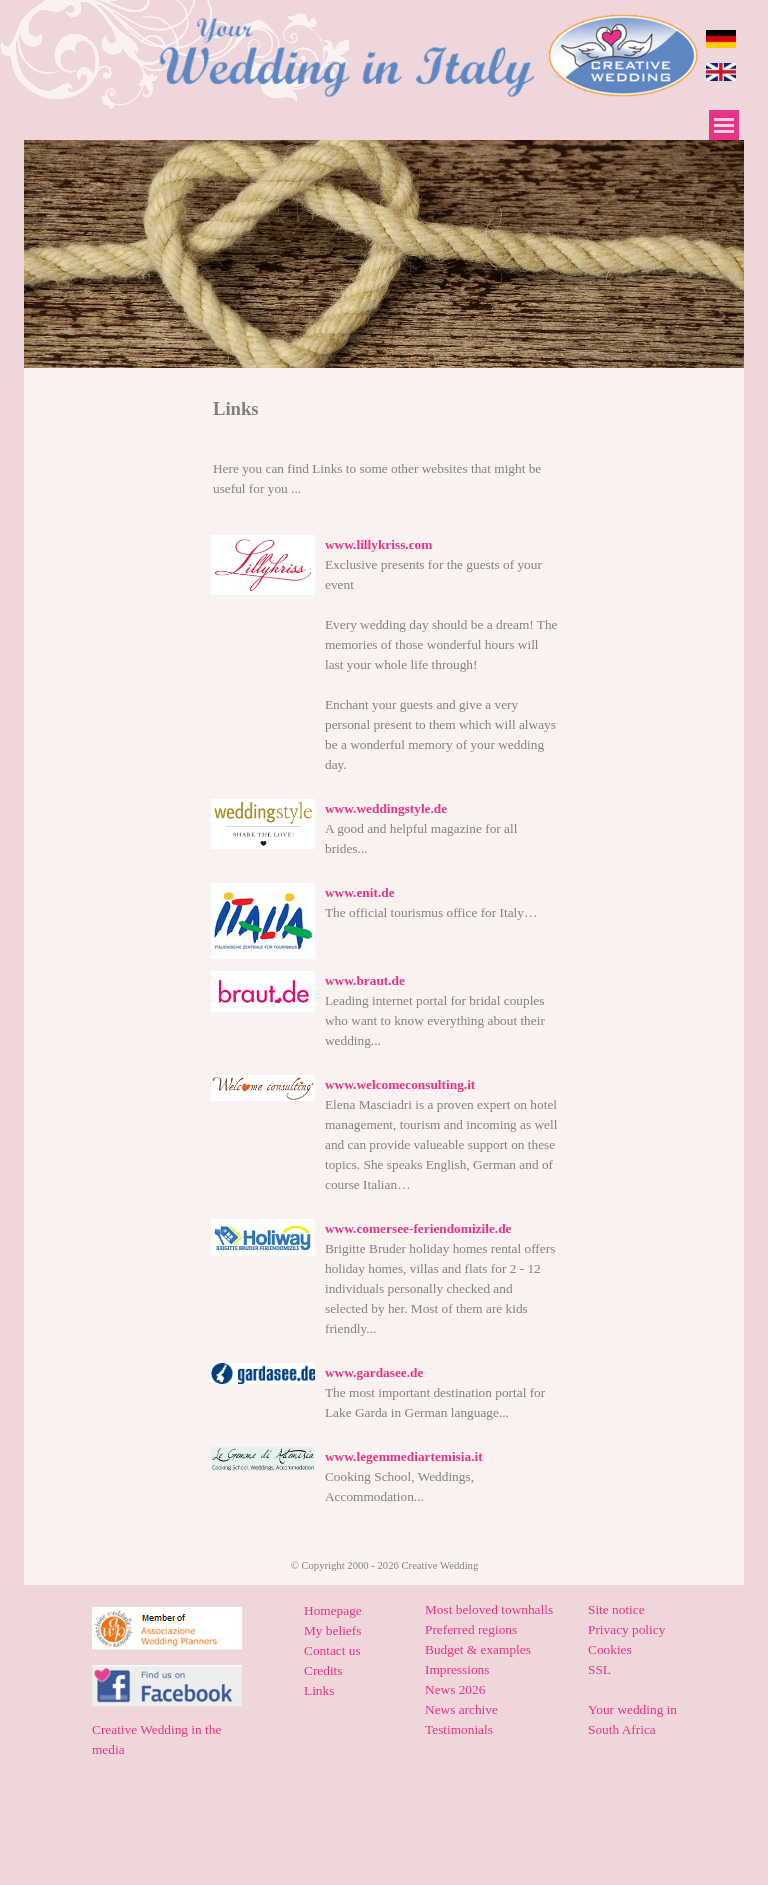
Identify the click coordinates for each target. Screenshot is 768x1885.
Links (319, 1690)
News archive (461, 1709)
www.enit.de (360, 892)
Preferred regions (471, 1629)
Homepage (333, 1610)
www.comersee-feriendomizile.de (418, 1228)
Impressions (457, 1669)
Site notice (616, 1609)
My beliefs (332, 1630)
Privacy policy (626, 1629)
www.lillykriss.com (378, 544)
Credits (323, 1670)
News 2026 (455, 1689)
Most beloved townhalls (489, 1609)
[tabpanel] (384, 408)
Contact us (332, 1650)
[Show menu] (724, 125)
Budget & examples (478, 1649)
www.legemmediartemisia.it (404, 1456)
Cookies (610, 1649)
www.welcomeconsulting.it (400, 1084)
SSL (599, 1669)
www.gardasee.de (374, 1372)
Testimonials (459, 1729)
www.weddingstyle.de (386, 808)
